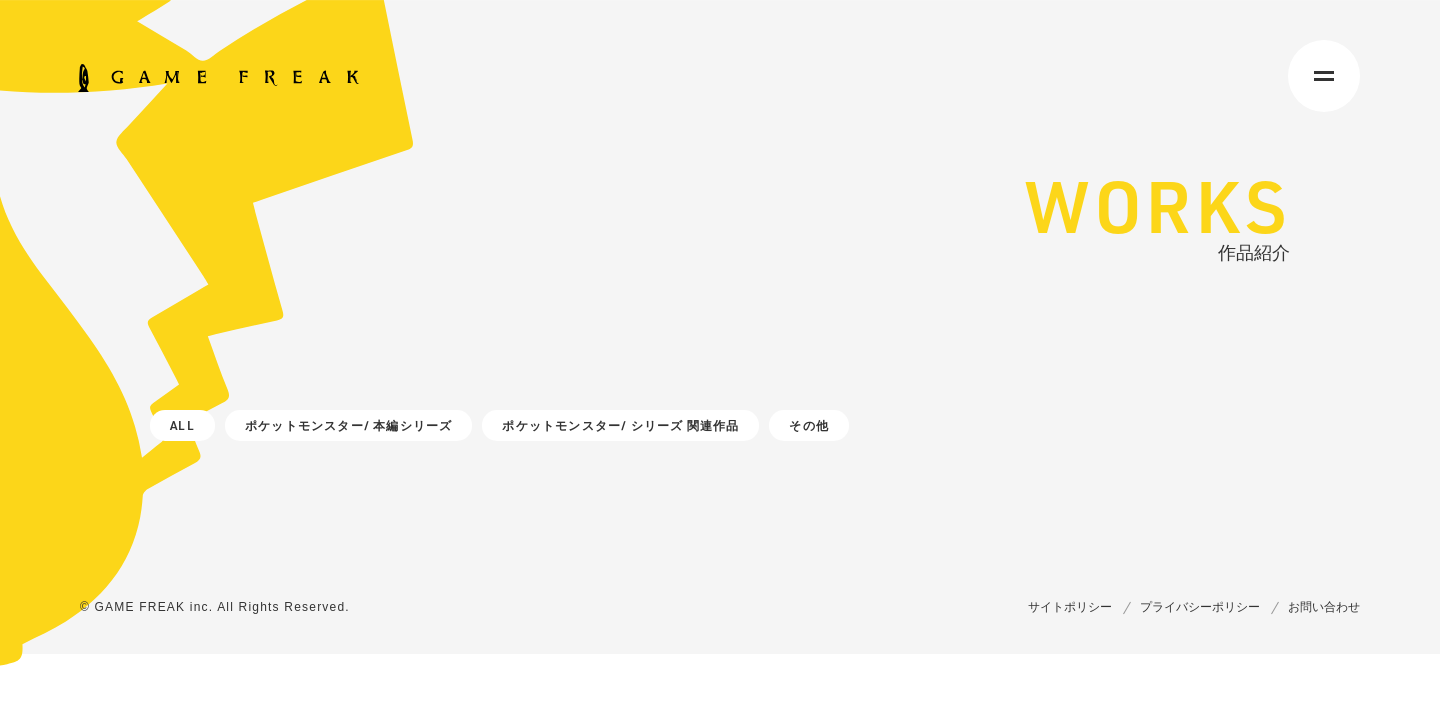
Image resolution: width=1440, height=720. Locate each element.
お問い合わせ (1324, 607)
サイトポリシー (1070, 607)
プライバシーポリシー (1200, 607)
